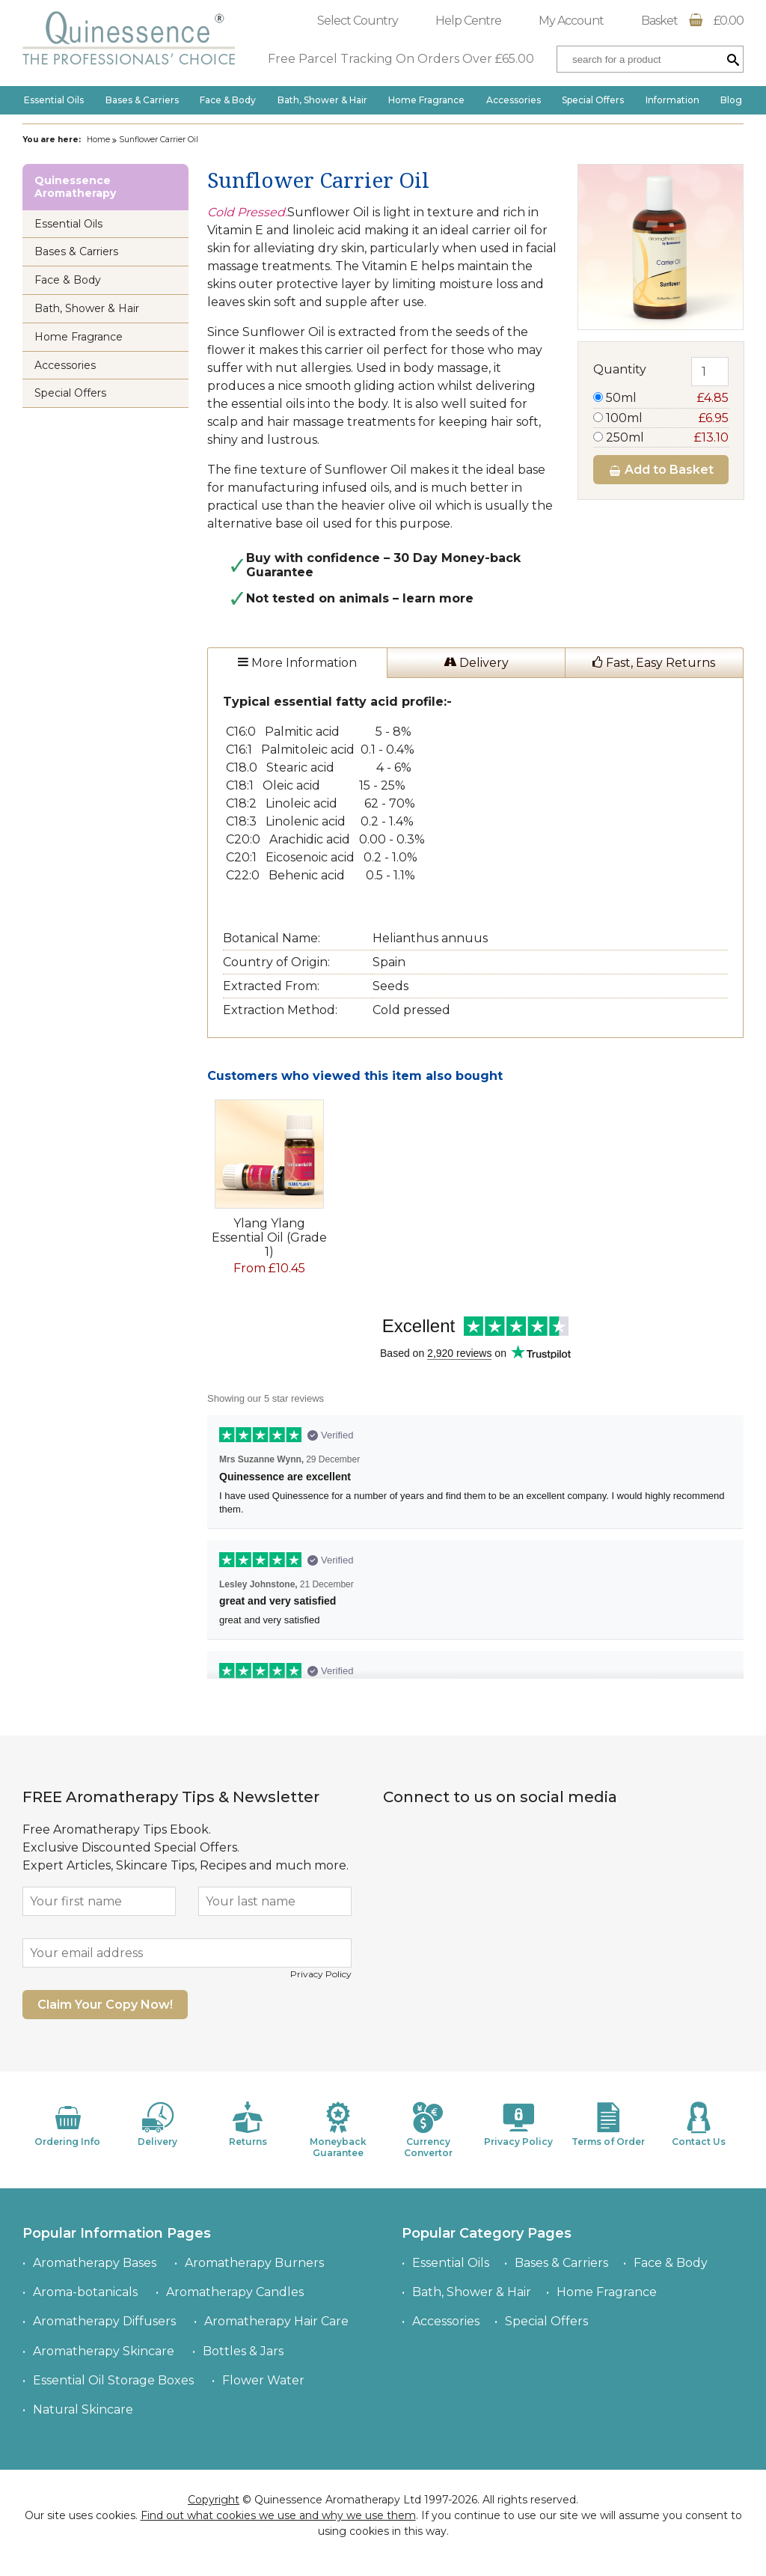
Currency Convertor (427, 2130)
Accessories (513, 100)
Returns (247, 2124)
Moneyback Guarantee (338, 2130)
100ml (661, 418)
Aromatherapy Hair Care (276, 2321)
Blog (731, 100)
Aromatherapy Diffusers (104, 2321)
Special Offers (593, 100)
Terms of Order (608, 2124)
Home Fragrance (426, 100)
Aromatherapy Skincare (103, 2351)
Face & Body (228, 100)
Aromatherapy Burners (254, 2263)
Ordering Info (67, 2124)
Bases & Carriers (142, 100)
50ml (661, 398)
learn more (438, 598)
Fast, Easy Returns (653, 663)
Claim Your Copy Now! (105, 2004)
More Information (297, 663)
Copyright (213, 2499)
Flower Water (263, 2380)
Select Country (357, 20)
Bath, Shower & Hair (322, 100)
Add (661, 470)
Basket (692, 20)
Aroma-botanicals (85, 2292)
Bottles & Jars (243, 2351)
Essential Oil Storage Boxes (113, 2380)
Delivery (476, 663)
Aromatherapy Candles (235, 2292)
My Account (571, 20)
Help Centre (468, 20)
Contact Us (698, 2124)
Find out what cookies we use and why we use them (278, 2515)
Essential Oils (54, 100)
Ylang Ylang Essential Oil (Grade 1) (269, 1237)
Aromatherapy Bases (94, 2263)
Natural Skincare (83, 2409)
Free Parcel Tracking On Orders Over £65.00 (401, 59)
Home (98, 139)
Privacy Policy (321, 1974)
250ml (661, 437)
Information (672, 100)
